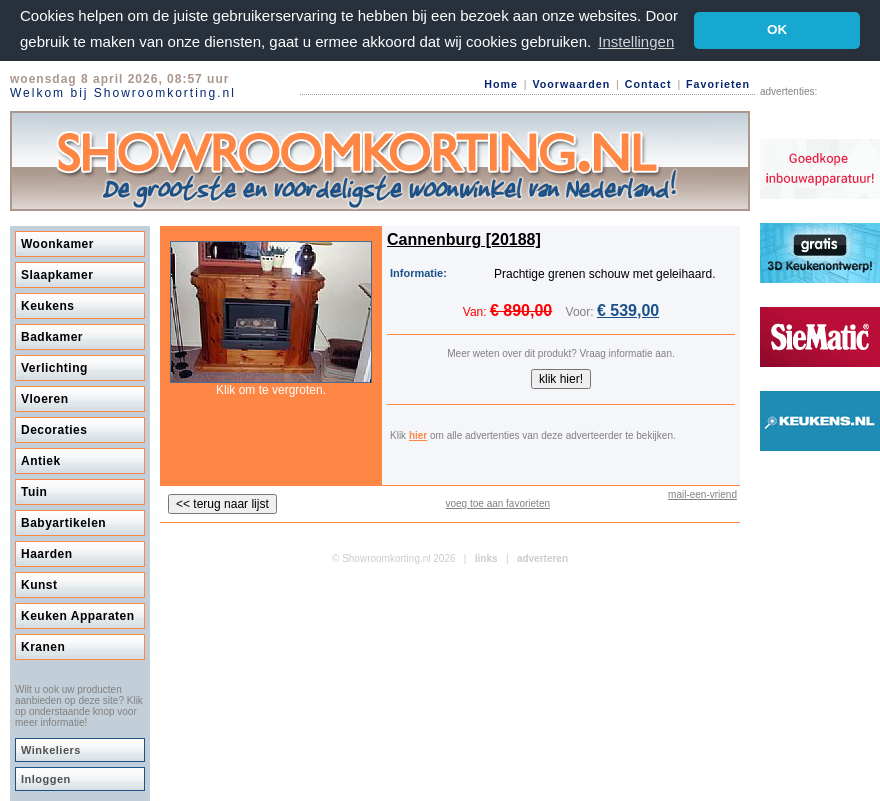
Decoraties (54, 430)
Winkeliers (51, 750)
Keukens (48, 306)
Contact (648, 84)
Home (501, 84)
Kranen (43, 647)
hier (418, 435)
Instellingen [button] (636, 41)
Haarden (47, 554)
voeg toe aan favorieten (497, 503)
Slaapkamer (57, 275)
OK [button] (777, 29)
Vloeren (45, 399)
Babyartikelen (63, 523)
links (486, 558)
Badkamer (52, 337)
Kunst (39, 585)
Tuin (34, 492)
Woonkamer (57, 244)
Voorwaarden (571, 84)
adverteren (542, 558)
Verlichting (54, 368)
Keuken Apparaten (78, 616)
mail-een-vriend (702, 494)
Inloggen (46, 779)
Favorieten (718, 84)
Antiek (41, 461)
